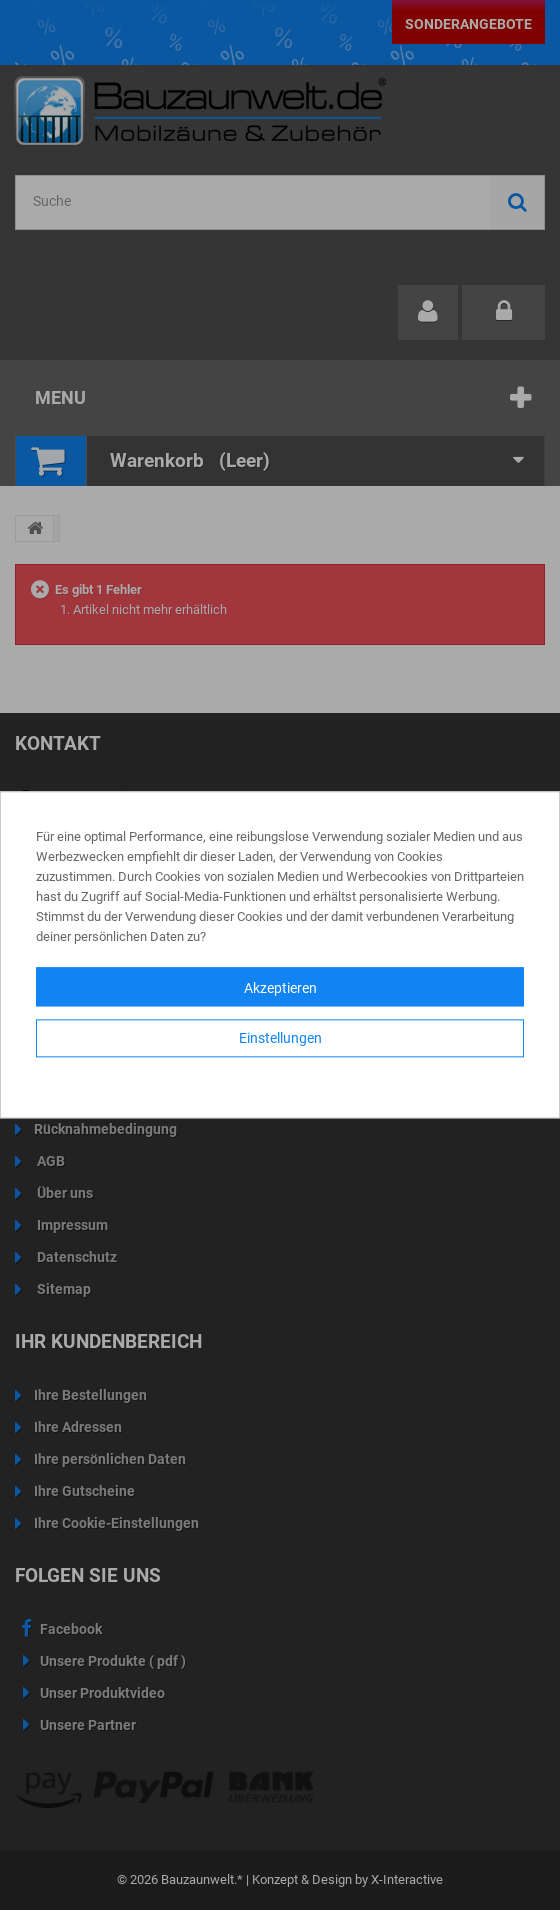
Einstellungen (280, 1039)
